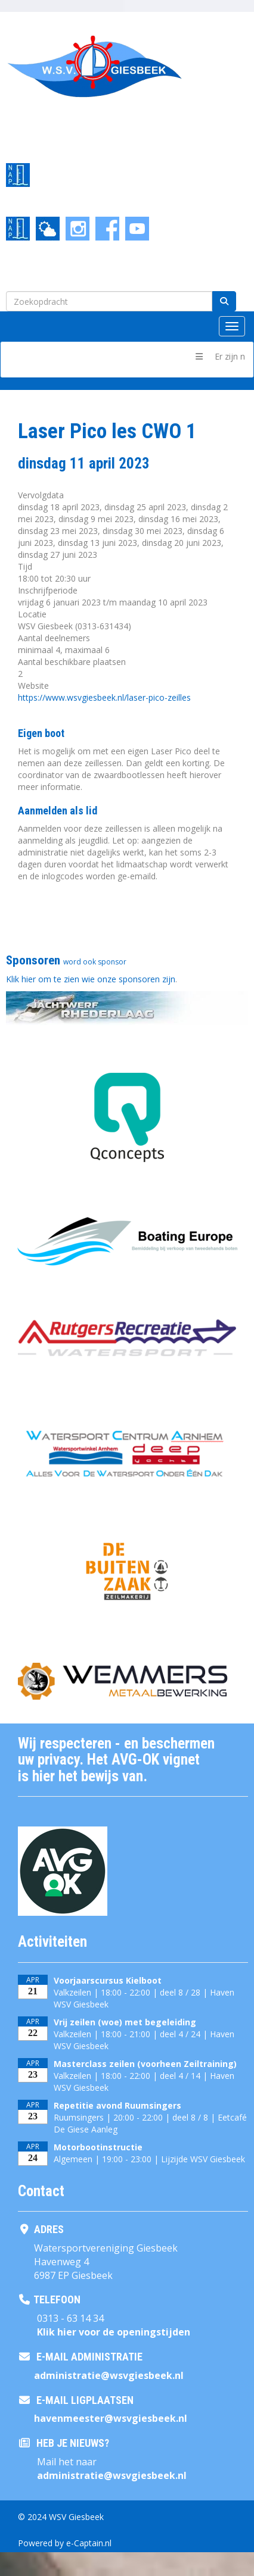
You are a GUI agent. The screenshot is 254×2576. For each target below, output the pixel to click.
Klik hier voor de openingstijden (113, 2331)
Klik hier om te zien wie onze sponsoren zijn (90, 979)
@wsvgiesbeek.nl (109, 2375)
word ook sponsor (94, 962)
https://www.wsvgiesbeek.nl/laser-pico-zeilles (104, 697)
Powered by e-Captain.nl (64, 2543)
